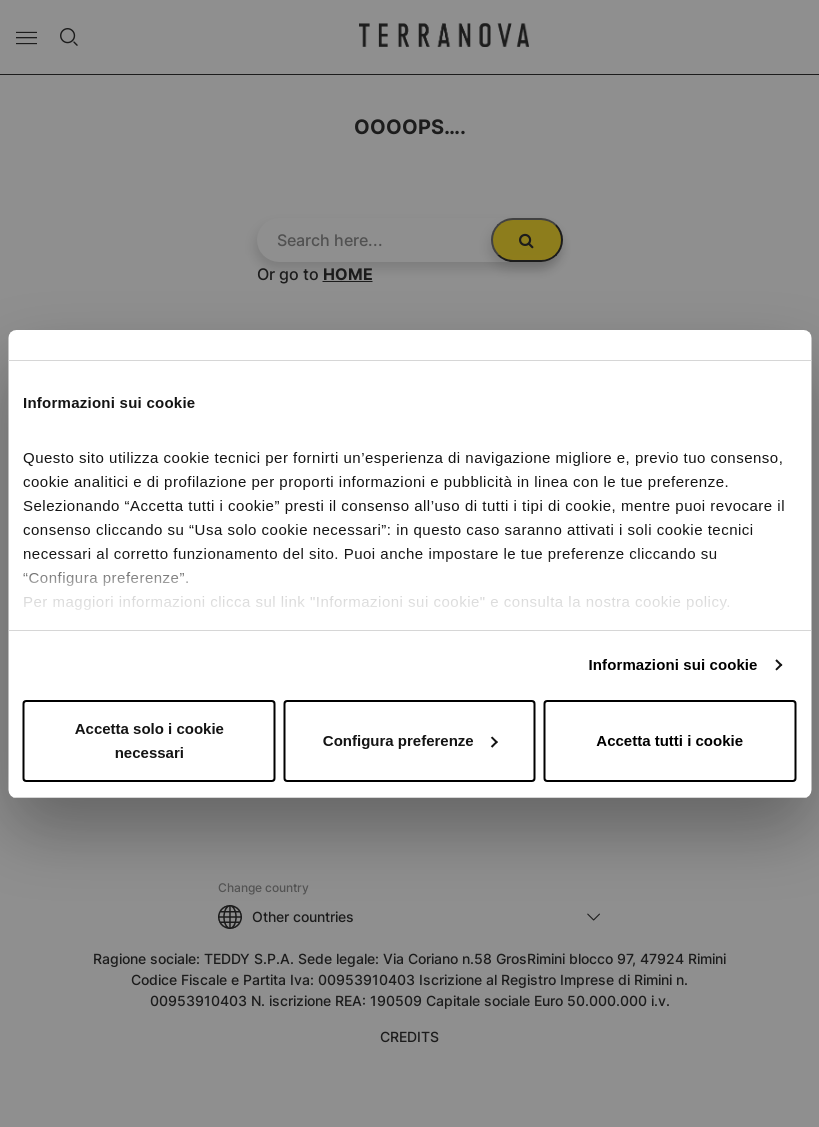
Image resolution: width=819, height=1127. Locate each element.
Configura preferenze (410, 740)
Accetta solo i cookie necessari (149, 740)
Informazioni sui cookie (673, 664)
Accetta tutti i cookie (669, 740)
